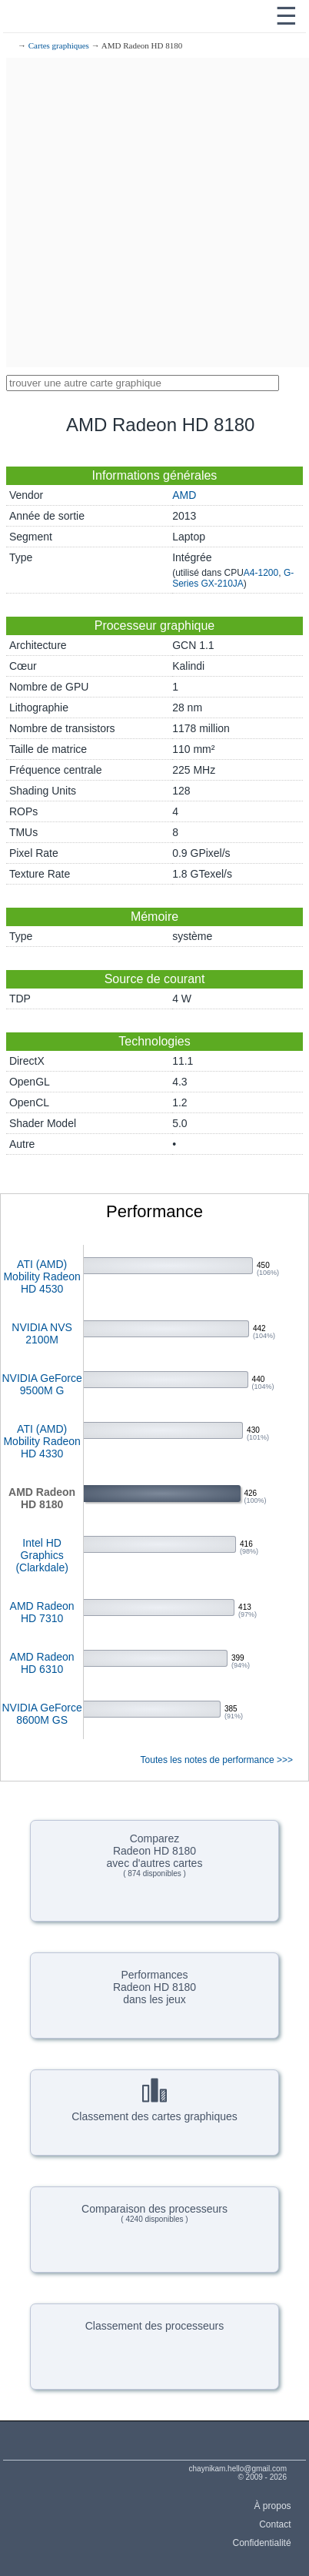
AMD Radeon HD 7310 (42, 1612)
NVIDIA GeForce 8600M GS (42, 1713)
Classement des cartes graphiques (154, 2100)
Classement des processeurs (154, 2326)
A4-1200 (261, 572)
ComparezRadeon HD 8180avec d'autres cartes (155, 1855)
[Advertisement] (154, 212)
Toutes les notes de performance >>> (217, 1760)
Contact (275, 2524)
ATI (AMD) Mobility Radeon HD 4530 (41, 1276)
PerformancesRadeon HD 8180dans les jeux (154, 1987)
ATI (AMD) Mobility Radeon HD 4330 (41, 1441)
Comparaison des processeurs (154, 2213)
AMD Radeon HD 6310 (42, 1663)
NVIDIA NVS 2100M (42, 1333)
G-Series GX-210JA (233, 578)
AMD (184, 495)
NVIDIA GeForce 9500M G (42, 1384)
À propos (272, 2506)
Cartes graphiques (58, 45)
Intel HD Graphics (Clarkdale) (41, 1555)
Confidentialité (262, 2543)
